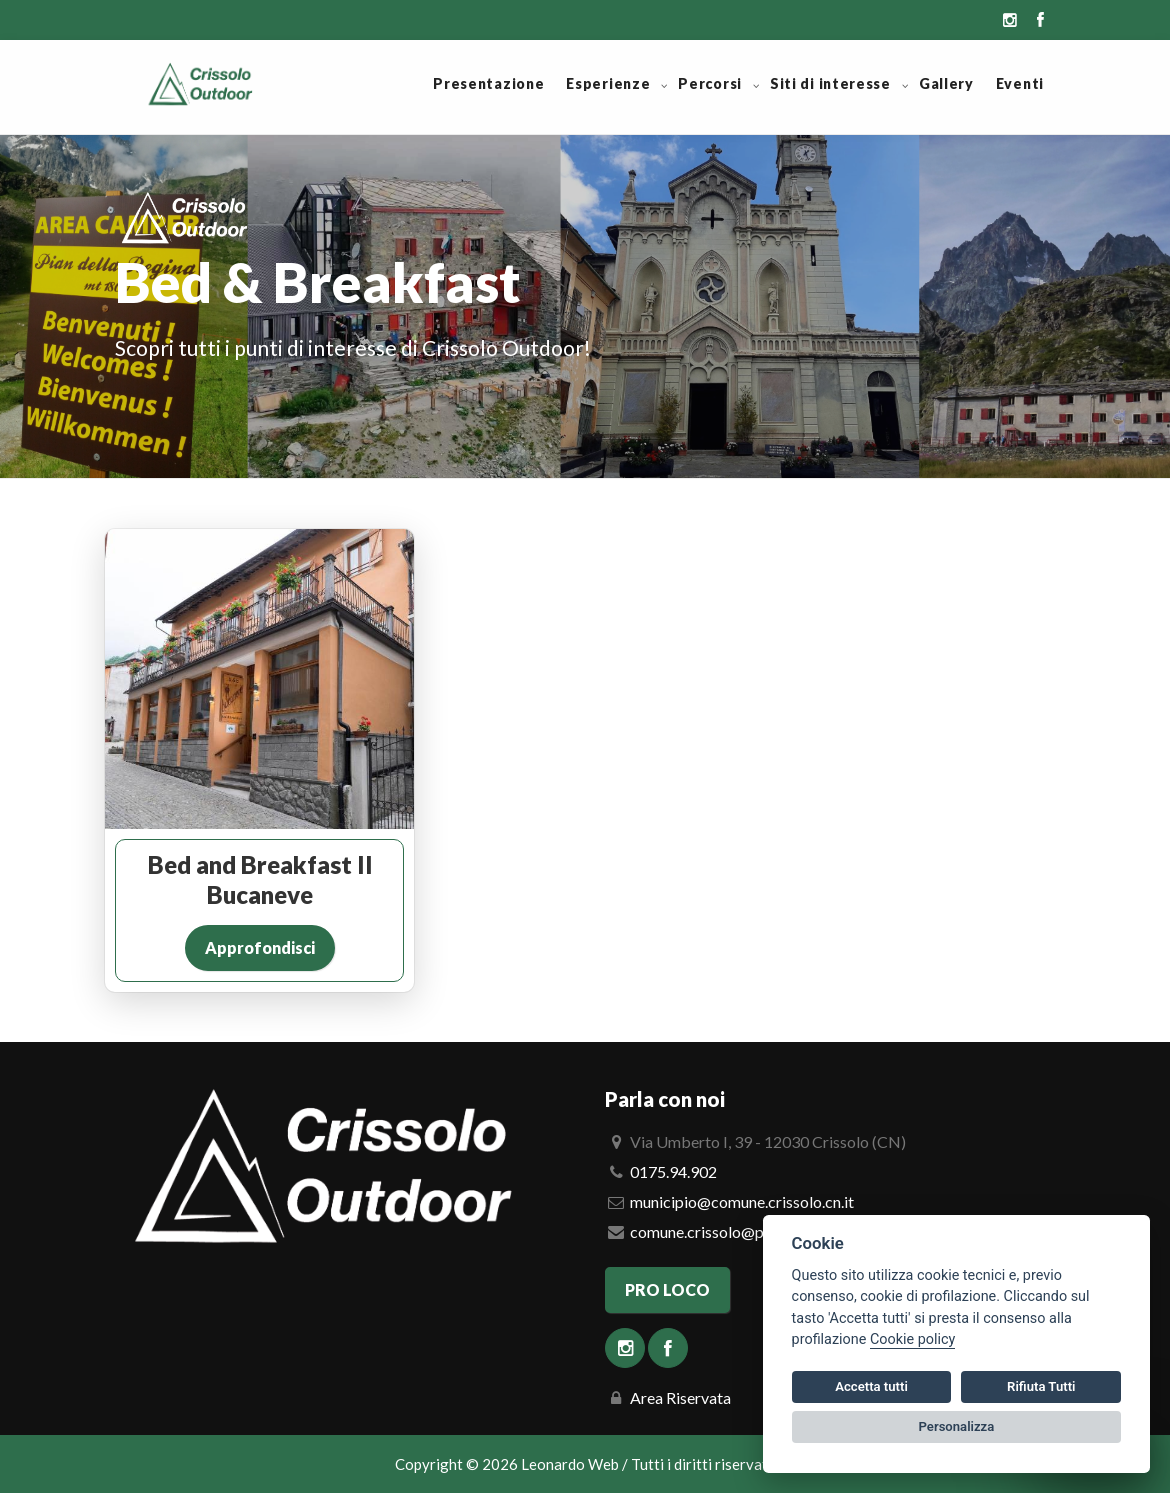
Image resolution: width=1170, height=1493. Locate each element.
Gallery (946, 83)
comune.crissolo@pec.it (711, 1231)
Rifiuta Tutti (1041, 1386)
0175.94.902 (673, 1171)
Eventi (1020, 83)
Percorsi (710, 83)
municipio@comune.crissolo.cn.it (742, 1201)
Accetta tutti (871, 1386)
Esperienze (608, 83)
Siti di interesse (830, 83)
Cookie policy (912, 1339)
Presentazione (488, 83)
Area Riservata (680, 1397)
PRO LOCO (667, 1289)
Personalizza (957, 1426)
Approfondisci (260, 947)
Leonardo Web (570, 1464)
